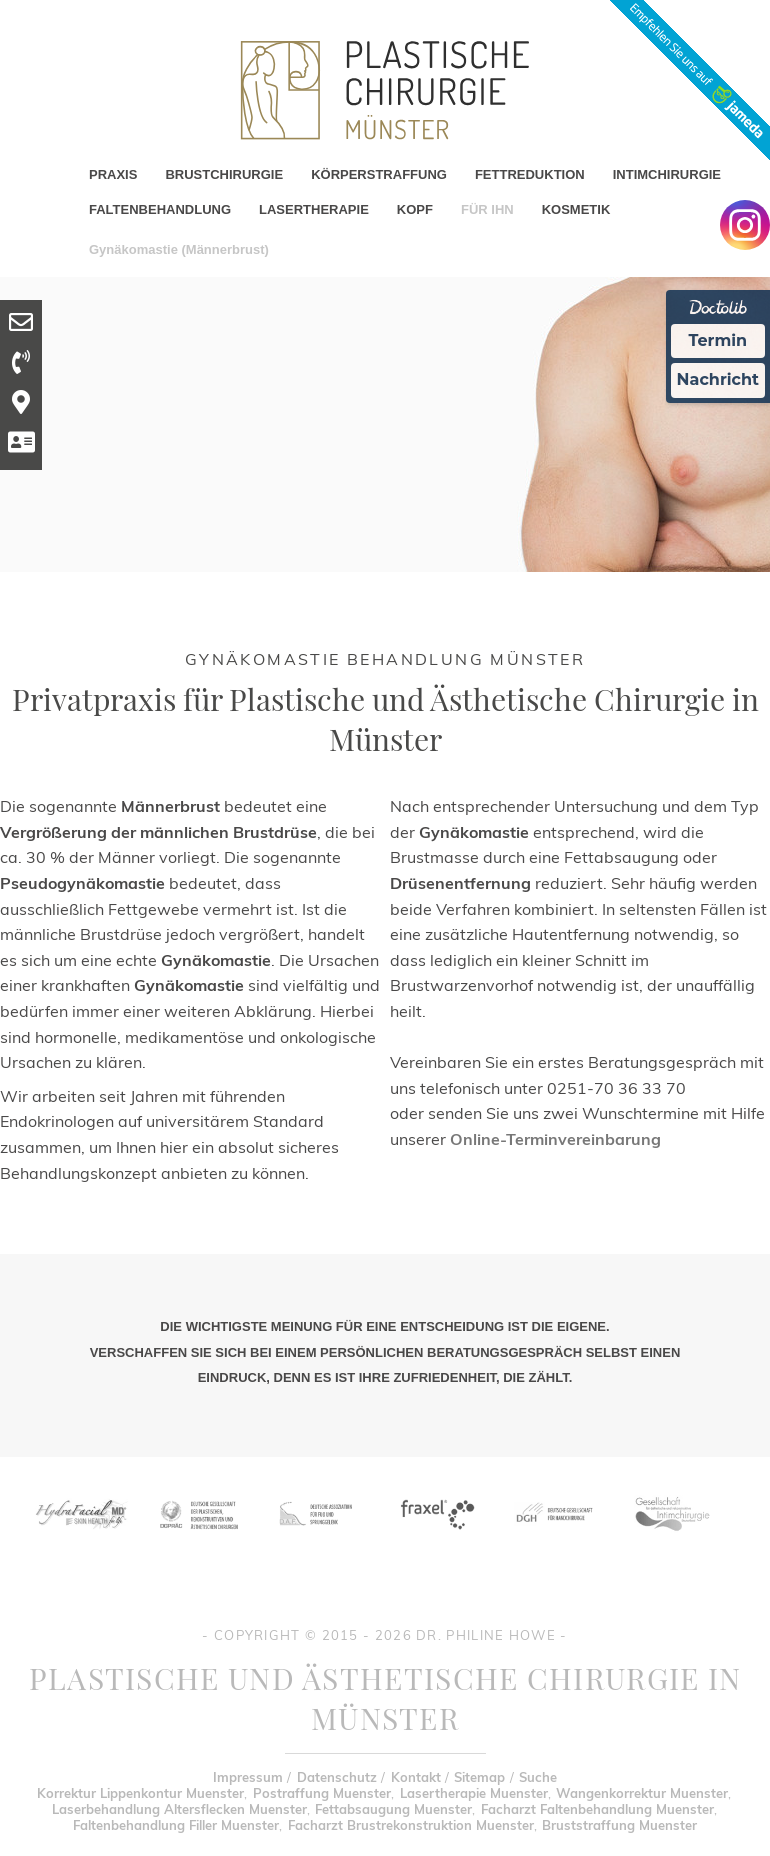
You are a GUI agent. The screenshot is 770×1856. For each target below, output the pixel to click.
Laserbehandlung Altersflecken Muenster (179, 1809)
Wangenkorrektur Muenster (642, 1793)
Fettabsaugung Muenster (393, 1809)
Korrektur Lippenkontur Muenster (140, 1793)
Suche (538, 1777)
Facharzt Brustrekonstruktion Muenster (411, 1825)
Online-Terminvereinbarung (555, 1139)
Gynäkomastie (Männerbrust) (179, 249)
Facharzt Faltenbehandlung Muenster (597, 1809)
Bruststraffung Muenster (619, 1825)
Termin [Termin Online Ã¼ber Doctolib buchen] (718, 340)
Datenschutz (337, 1777)
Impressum (248, 1777)
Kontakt (416, 1777)
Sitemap (479, 1777)
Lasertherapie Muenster (474, 1793)
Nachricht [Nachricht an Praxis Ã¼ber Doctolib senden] (718, 379)
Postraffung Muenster (322, 1793)
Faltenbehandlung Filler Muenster (176, 1825)
